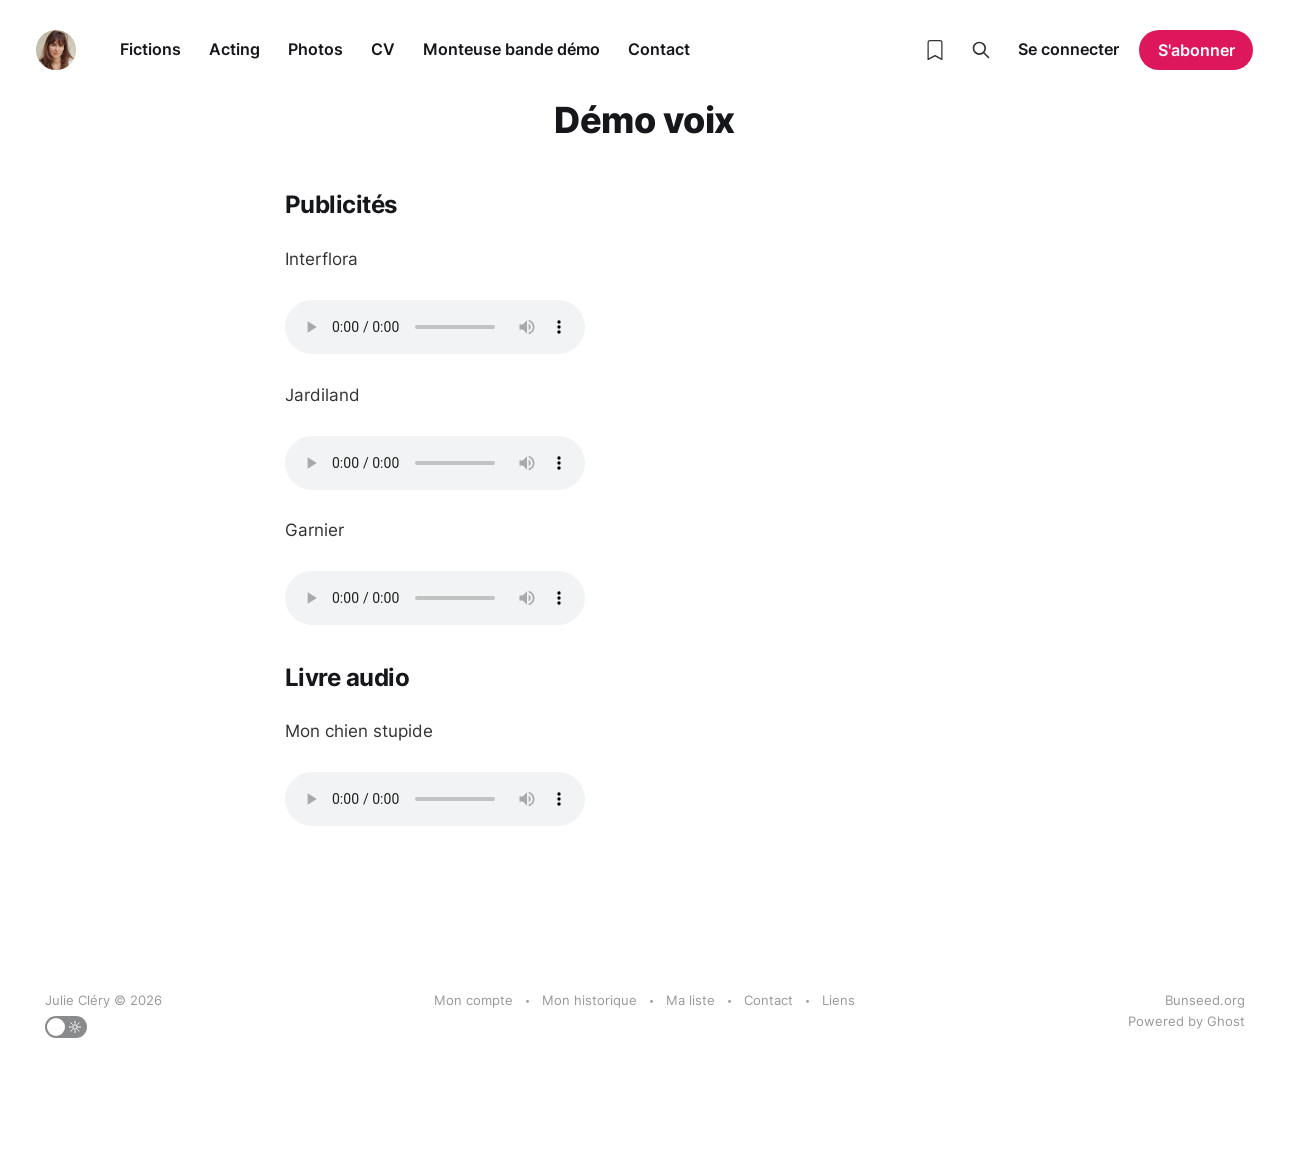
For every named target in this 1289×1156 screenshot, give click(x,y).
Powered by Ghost (1186, 1021)
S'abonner (1196, 50)
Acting (234, 49)
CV (383, 49)
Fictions (150, 49)
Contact (659, 49)
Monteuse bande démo (511, 49)
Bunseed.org (1205, 1000)
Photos (315, 49)
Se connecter (1068, 49)
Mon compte (473, 1000)
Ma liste (690, 1000)
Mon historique (589, 1000)
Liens (838, 1000)
